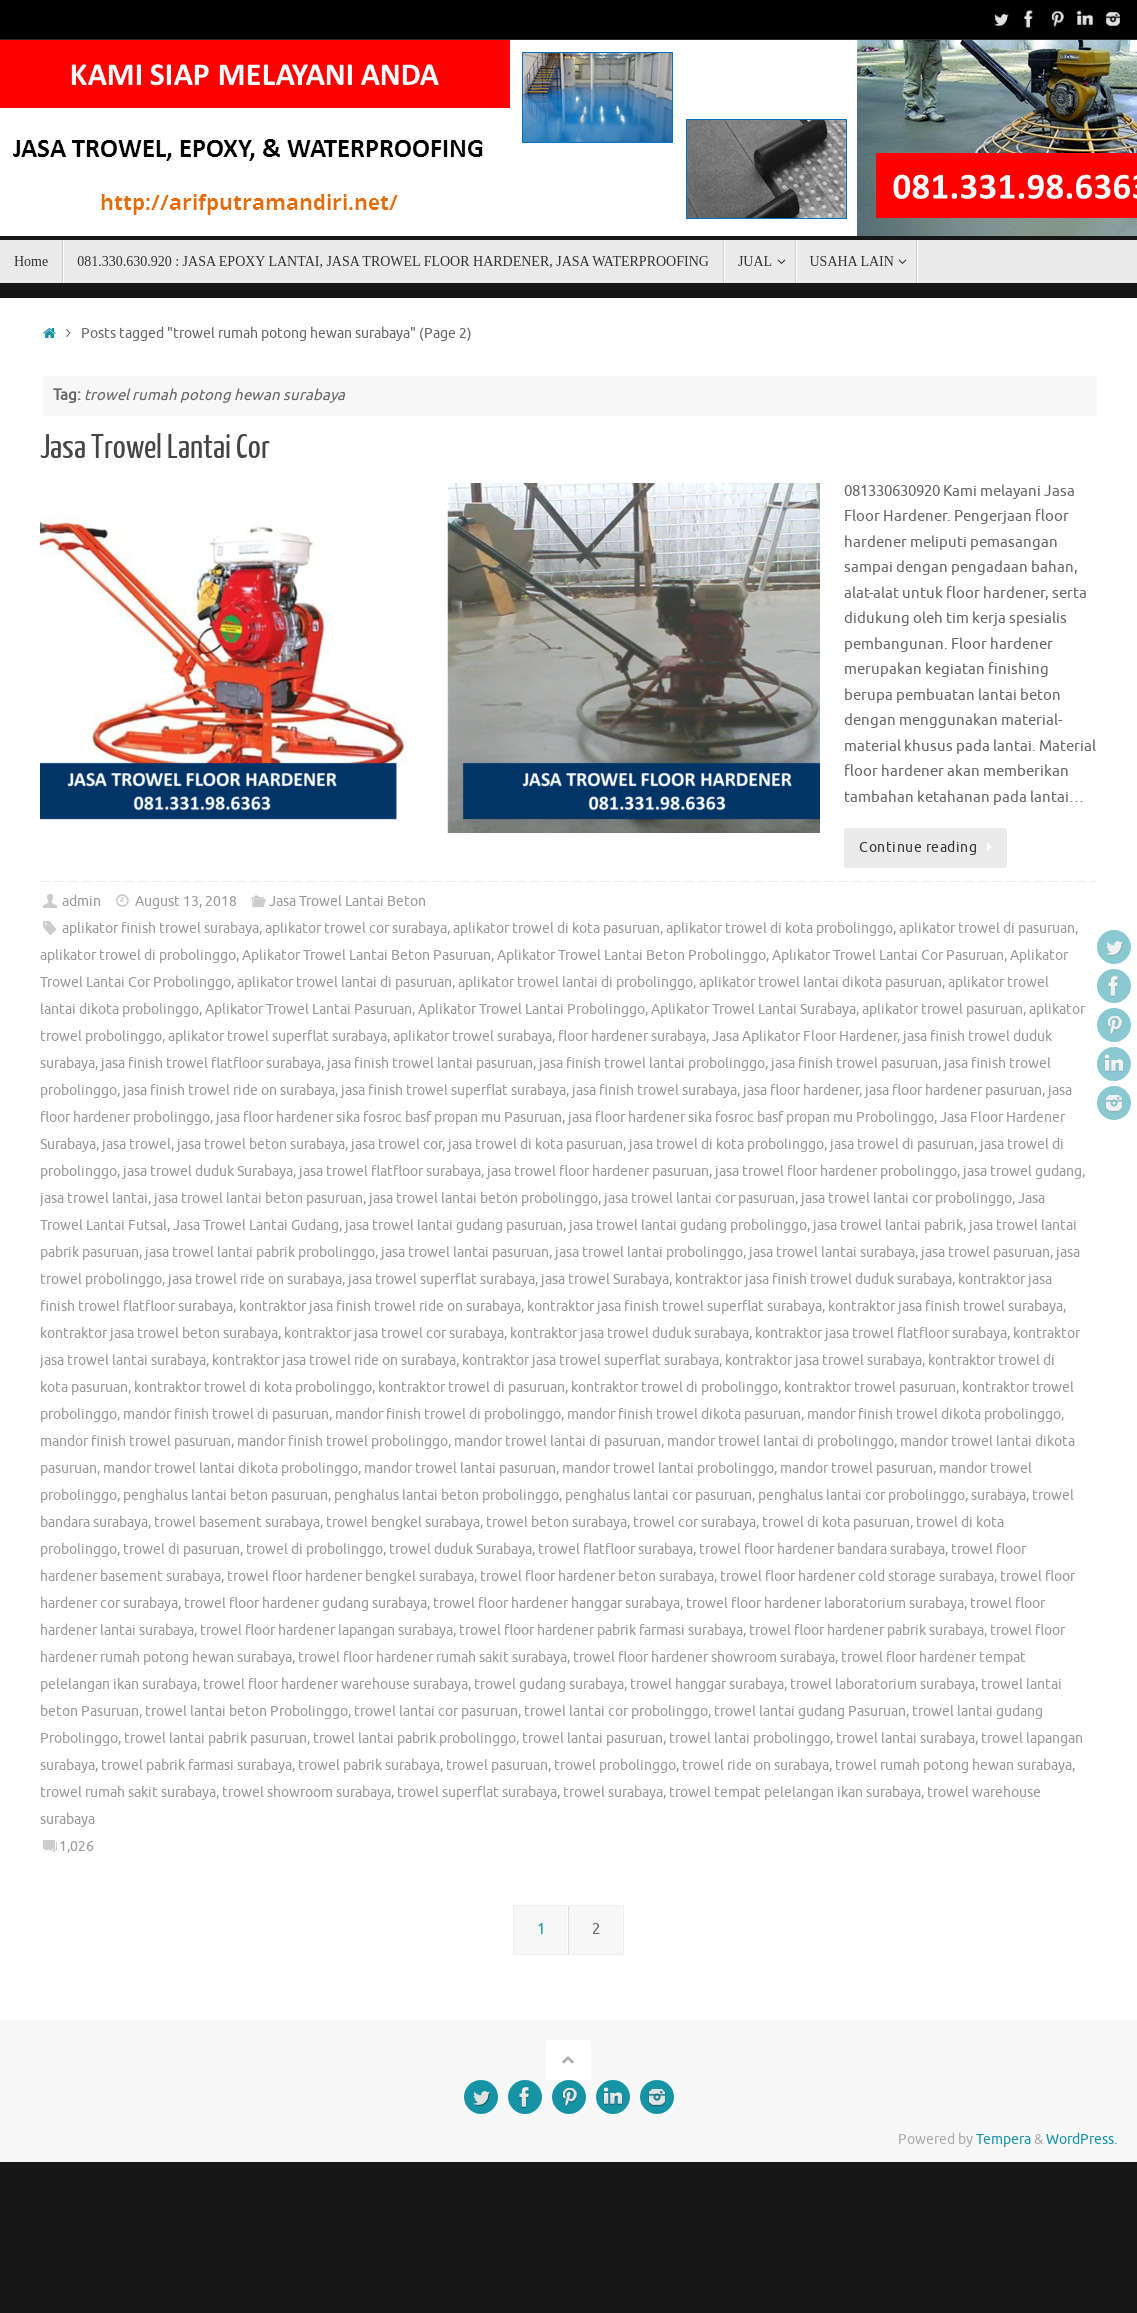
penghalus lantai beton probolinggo (446, 1495)
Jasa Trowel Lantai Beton (347, 901)
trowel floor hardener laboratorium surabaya (825, 1603)
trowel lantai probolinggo (749, 1738)
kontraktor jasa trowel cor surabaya (394, 1333)
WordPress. (1081, 2139)
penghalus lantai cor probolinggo (861, 1495)
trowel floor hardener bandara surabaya (822, 1549)
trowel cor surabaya (694, 1522)
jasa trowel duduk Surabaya (208, 1171)
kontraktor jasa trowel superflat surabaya (590, 1360)
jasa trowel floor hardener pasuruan (598, 1171)
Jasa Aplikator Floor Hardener (804, 1036)
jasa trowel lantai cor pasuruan (699, 1198)
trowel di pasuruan (181, 1549)
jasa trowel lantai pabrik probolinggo (260, 1252)
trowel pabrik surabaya (369, 1765)
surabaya (998, 1495)
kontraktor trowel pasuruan (870, 1387)
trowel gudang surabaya (549, 1684)
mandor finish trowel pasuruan (135, 1441)
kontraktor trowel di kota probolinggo (253, 1387)
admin (81, 901)
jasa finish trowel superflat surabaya (453, 1090)
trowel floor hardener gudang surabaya (305, 1603)
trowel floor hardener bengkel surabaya (350, 1576)
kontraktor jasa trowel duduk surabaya (629, 1333)
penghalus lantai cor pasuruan (658, 1495)
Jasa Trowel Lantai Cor (155, 448)
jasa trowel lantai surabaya (832, 1252)
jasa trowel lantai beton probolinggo (483, 1198)
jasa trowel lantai (94, 1198)
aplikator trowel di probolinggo (138, 955)
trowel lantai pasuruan (592, 1738)
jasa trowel (136, 1144)
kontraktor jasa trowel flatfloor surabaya (881, 1333)
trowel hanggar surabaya (707, 1684)
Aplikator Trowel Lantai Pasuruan (308, 1009)
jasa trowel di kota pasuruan (535, 1144)
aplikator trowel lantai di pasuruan (344, 982)
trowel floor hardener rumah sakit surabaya (432, 1657)
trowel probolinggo (615, 1765)
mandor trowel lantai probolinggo (668, 1468)
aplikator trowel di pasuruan (987, 928)
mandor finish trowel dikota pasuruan (684, 1414)
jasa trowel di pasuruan (902, 1144)
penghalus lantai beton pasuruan (225, 1495)
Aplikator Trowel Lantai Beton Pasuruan (366, 955)
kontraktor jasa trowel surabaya (823, 1360)
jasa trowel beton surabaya (261, 1144)
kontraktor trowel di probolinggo (674, 1387)
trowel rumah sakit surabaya (128, 1792)
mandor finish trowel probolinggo (342, 1441)
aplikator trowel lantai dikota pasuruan (820, 982)
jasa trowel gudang (1022, 1171)
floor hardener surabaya (632, 1036)
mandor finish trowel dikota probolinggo (934, 1414)
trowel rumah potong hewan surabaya (953, 1765)
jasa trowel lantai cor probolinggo (906, 1198)
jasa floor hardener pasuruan (953, 1090)
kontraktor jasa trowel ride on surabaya (334, 1360)
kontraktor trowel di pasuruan (471, 1387)
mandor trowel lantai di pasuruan (557, 1441)
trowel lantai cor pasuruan (436, 1711)
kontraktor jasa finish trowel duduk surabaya (813, 1279)
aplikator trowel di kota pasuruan (556, 928)
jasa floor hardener (801, 1090)
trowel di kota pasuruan (836, 1522)
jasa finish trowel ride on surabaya (229, 1090)
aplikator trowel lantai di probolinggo (575, 982)
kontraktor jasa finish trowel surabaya (945, 1306)
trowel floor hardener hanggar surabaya (556, 1603)
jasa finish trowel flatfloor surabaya (211, 1063)
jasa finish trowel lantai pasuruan (430, 1063)
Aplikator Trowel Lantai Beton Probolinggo (631, 955)
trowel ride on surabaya (755, 1765)
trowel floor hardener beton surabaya (597, 1576)
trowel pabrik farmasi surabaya (196, 1765)
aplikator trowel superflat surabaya (277, 1036)
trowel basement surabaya (237, 1522)
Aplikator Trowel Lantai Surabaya (753, 1009)
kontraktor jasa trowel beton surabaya (159, 1333)
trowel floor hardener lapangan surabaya (326, 1630)
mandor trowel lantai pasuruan (460, 1468)
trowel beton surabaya (556, 1522)
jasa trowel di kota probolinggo (726, 1144)
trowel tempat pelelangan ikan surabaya (795, 1792)
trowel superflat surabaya (477, 1792)
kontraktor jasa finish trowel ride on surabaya (380, 1306)
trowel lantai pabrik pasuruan (215, 1738)
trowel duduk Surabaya (460, 1549)
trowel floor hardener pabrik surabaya (866, 1630)
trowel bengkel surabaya (403, 1522)
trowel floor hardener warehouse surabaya (335, 1684)
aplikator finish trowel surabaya (160, 928)
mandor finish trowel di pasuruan (226, 1414)
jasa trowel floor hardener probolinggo (836, 1171)
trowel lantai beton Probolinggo (246, 1711)
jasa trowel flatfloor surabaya (390, 1171)
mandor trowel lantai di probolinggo (780, 1441)
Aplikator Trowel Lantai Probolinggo (531, 1009)
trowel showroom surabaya (306, 1792)
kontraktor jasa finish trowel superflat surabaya (674, 1306)
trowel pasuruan (497, 1765)
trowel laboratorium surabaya (882, 1684)
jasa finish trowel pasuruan (854, 1063)
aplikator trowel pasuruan (942, 1009)
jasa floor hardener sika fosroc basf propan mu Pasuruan (389, 1117)
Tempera (1003, 2139)
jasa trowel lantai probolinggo (649, 1252)
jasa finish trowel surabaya (654, 1090)
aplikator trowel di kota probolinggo (779, 928)
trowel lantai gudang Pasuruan (810, 1711)
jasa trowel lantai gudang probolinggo (688, 1225)
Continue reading (929, 847)
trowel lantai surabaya (905, 1738)
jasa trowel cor (396, 1144)
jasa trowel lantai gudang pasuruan (454, 1225)
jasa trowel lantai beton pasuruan (258, 1198)
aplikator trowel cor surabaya (356, 928)
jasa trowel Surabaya (605, 1279)
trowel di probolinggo (314, 1549)
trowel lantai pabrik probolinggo (414, 1738)
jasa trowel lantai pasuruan (465, 1252)
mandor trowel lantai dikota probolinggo (230, 1468)
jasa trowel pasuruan (985, 1252)
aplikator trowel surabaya (472, 1036)
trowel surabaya (613, 1792)
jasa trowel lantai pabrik (888, 1225)
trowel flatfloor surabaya (615, 1549)
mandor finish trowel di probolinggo (448, 1414)
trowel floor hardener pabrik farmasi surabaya (601, 1630)
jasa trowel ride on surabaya (255, 1279)
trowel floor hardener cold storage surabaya (857, 1576)
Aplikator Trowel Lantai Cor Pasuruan (888, 955)
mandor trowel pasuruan (856, 1468)
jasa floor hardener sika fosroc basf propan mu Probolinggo (751, 1117)
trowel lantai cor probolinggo (616, 1711)
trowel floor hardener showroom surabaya (704, 1657)
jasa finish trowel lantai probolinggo (652, 1063)
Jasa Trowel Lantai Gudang (256, 1225)
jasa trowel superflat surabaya (441, 1279)
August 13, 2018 (186, 901)
